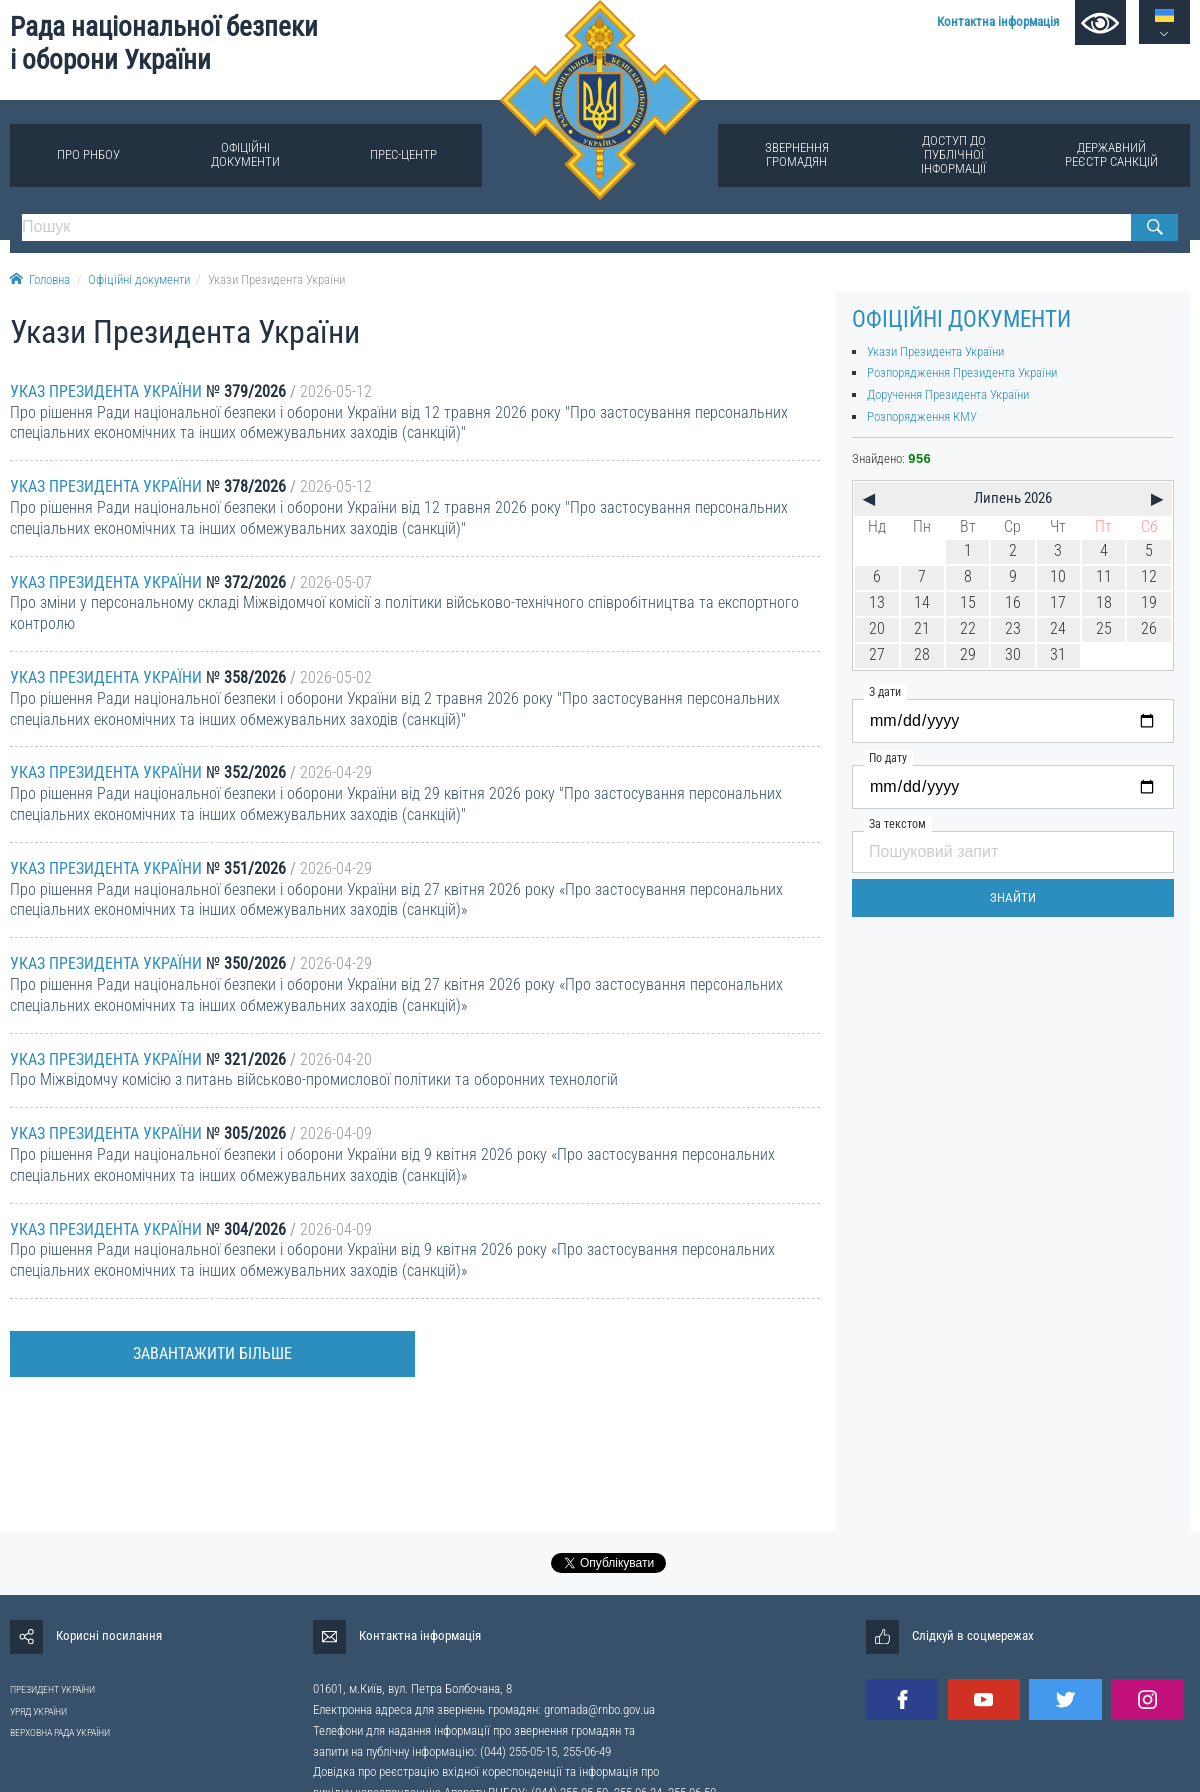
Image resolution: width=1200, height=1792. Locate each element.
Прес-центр (403, 154)
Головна (40, 279)
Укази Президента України (276, 279)
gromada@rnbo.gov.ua (599, 1709)
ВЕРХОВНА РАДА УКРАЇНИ (60, 1732)
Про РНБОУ (88, 154)
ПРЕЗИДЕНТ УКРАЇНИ (52, 1689)
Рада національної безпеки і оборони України (164, 43)
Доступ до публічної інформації (953, 154)
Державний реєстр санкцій (1111, 154)
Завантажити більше (212, 1353)
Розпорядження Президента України (962, 372)
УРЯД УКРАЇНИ (38, 1711)
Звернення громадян (797, 154)
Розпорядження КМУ (922, 416)
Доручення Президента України (948, 394)
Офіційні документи (245, 154)
